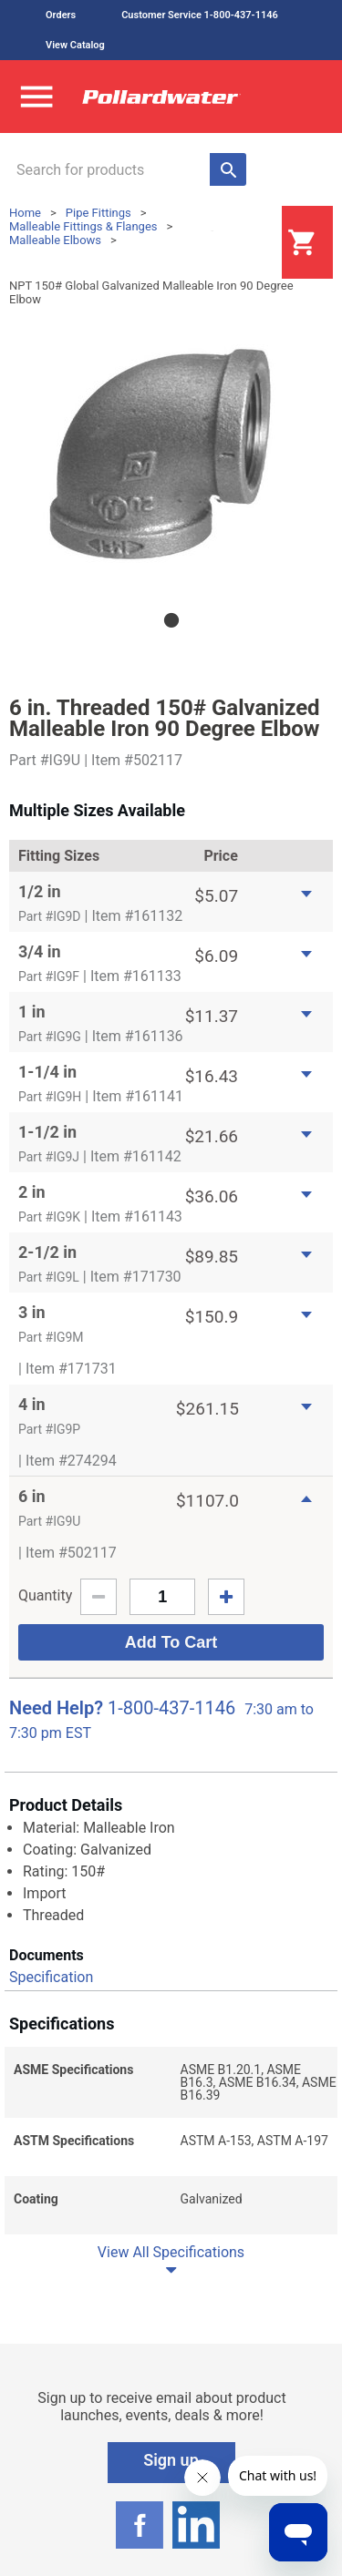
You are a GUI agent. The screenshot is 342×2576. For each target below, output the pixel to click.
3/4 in (39, 951)
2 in (32, 1192)
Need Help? (56, 1708)
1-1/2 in (47, 1131)
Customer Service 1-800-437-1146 (199, 15)
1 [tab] (171, 620)
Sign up (171, 2459)
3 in (32, 1312)
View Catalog (75, 45)
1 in (32, 1011)
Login (236, 243)
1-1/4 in (47, 1071)
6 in (32, 1496)
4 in (32, 1404)
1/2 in (39, 891)
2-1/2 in (47, 1252)
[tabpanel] (171, 451)
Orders (61, 15)
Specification (51, 1977)
